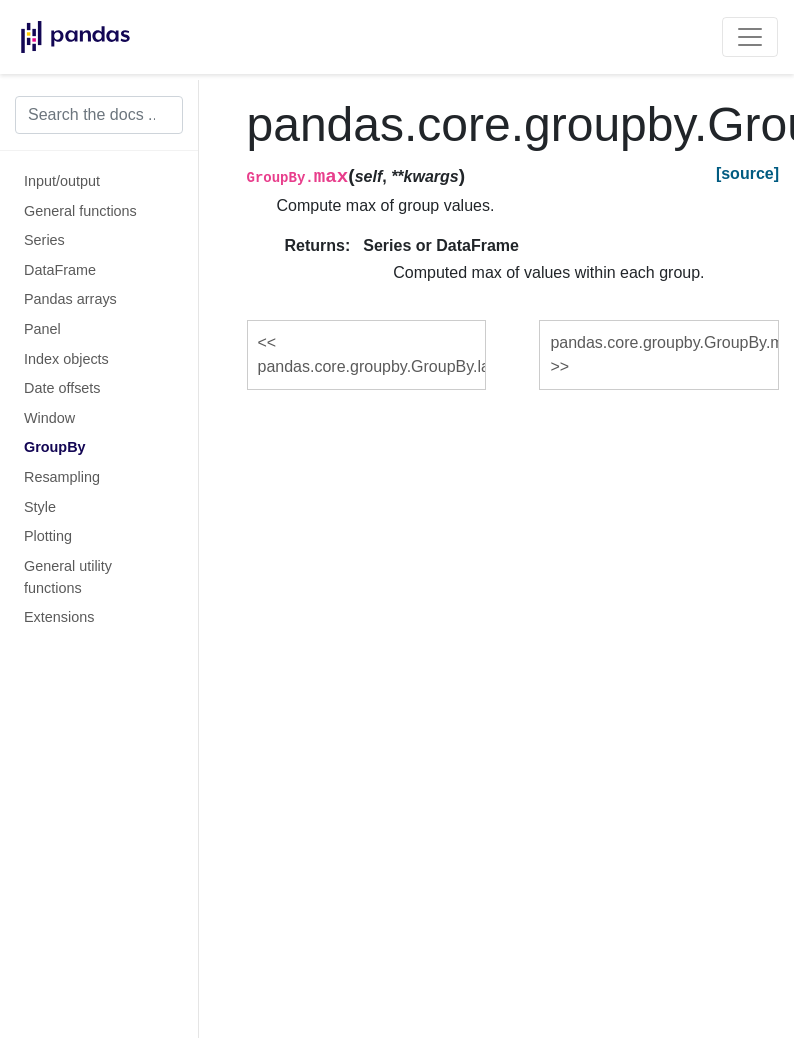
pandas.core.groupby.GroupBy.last (372, 366)
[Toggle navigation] (750, 37)
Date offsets (62, 388)
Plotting (48, 536)
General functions (80, 211)
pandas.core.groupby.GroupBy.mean (664, 342)
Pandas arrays (70, 299)
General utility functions (68, 577)
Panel (42, 329)
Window (49, 418)
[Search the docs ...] (99, 115)
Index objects (66, 359)
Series (44, 240)
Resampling (62, 477)
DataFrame (60, 270)
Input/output (62, 181)
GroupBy (55, 447)
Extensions (59, 617)
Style (40, 507)
